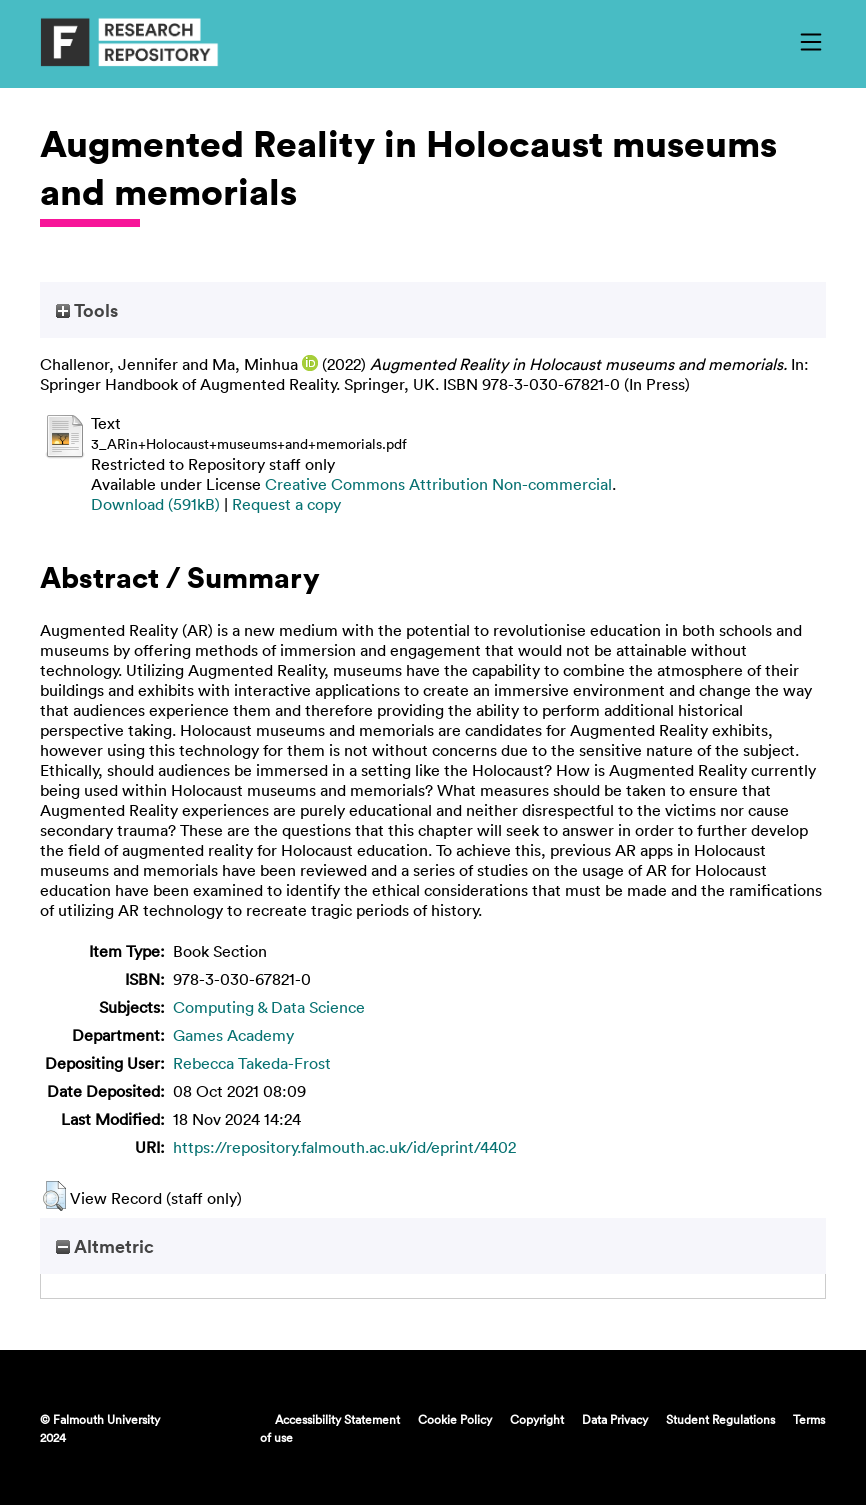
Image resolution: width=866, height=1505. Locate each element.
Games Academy (233, 1035)
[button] (54, 1196)
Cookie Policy (455, 1419)
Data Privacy (615, 1419)
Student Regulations (720, 1419)
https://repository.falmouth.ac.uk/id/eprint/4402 (344, 1147)
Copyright (537, 1419)
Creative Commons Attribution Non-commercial (438, 484)
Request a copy (286, 504)
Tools (87, 310)
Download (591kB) (155, 504)
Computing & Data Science (269, 1007)
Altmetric (105, 1246)
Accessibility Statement (337, 1419)
